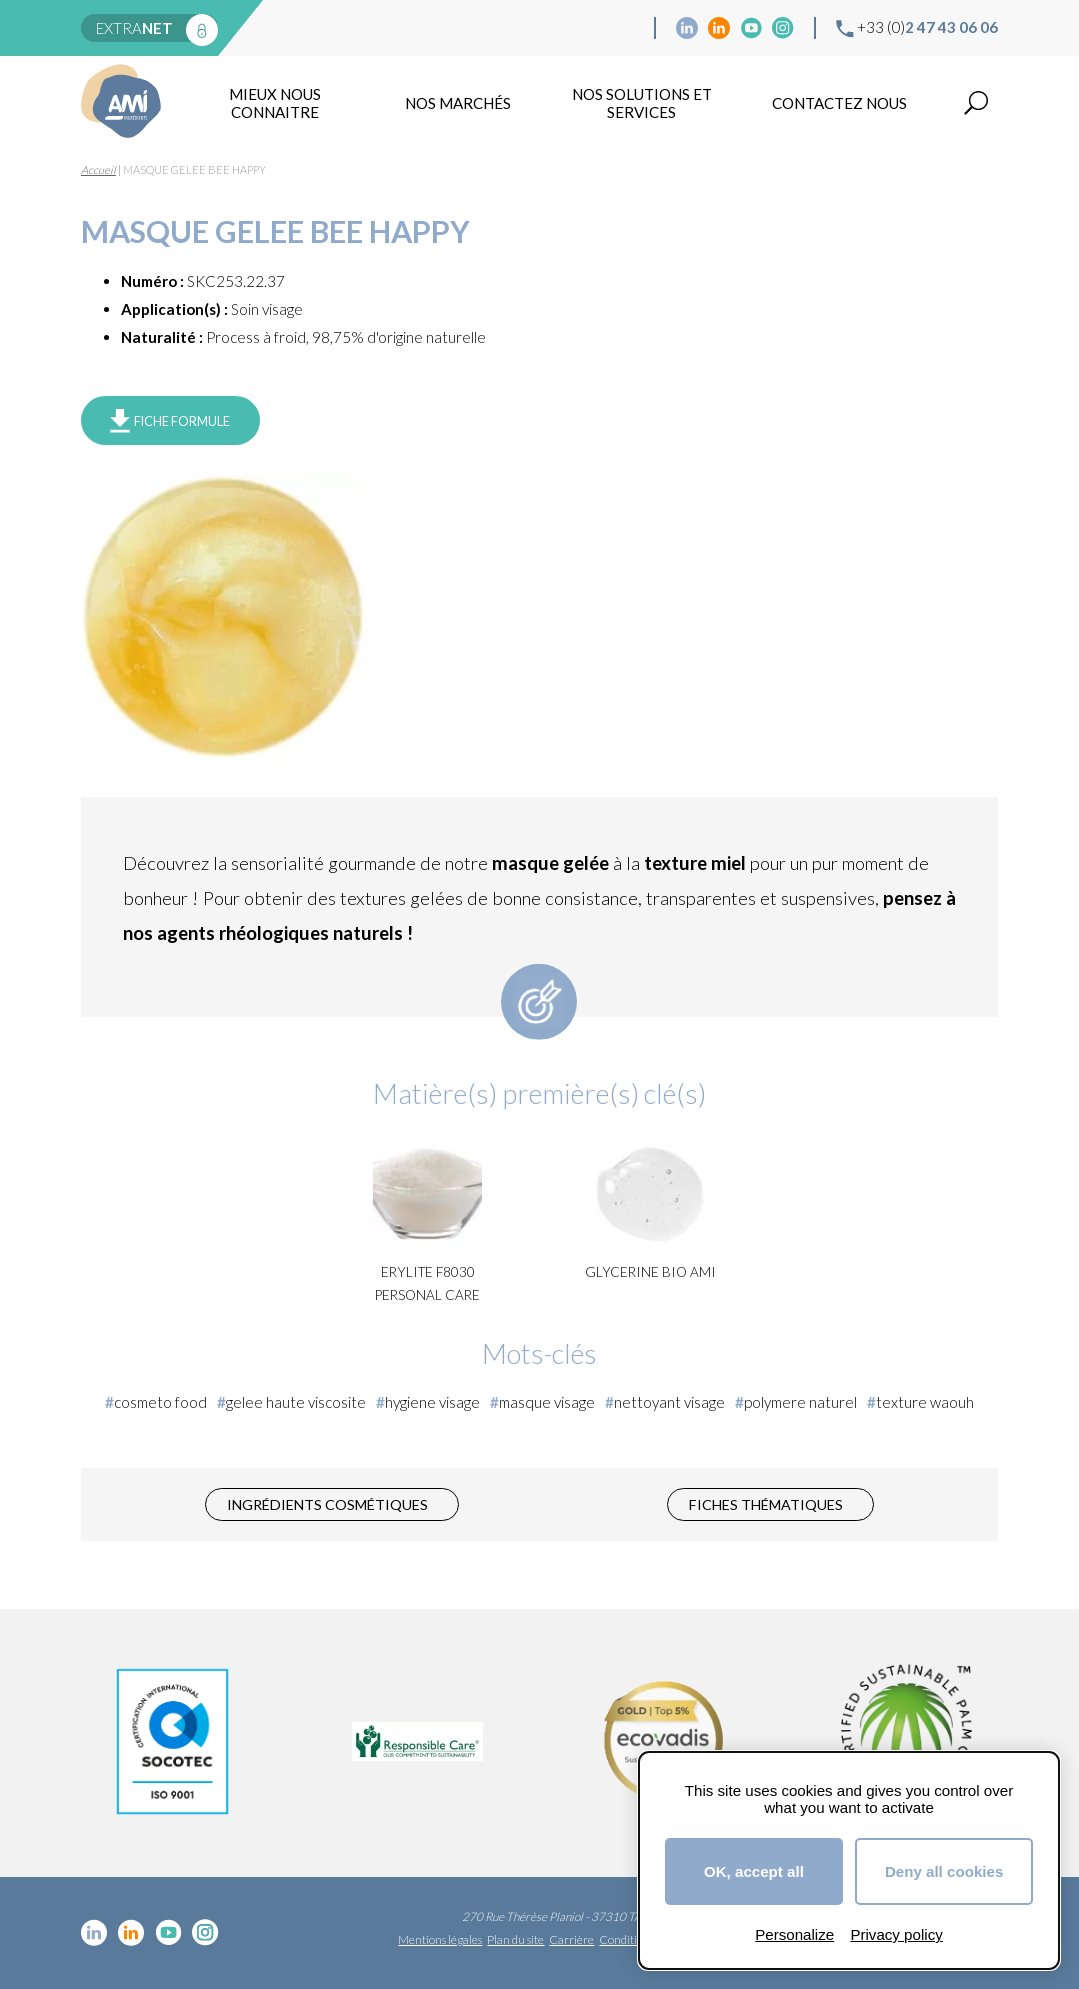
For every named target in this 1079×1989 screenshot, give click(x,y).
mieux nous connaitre (275, 103)
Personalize (794, 1934)
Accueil (98, 169)
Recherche (976, 103)
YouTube (751, 28)
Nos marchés (458, 103)
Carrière (571, 1939)
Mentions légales (440, 1939)
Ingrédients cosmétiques (327, 1504)
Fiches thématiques (766, 1504)
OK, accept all (754, 1871)
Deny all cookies (944, 1871)
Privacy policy (896, 1934)
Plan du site (515, 1939)
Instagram (783, 28)
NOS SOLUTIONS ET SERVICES (642, 103)
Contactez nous (839, 103)
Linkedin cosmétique (687, 28)
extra (134, 28)
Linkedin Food (719, 28)
